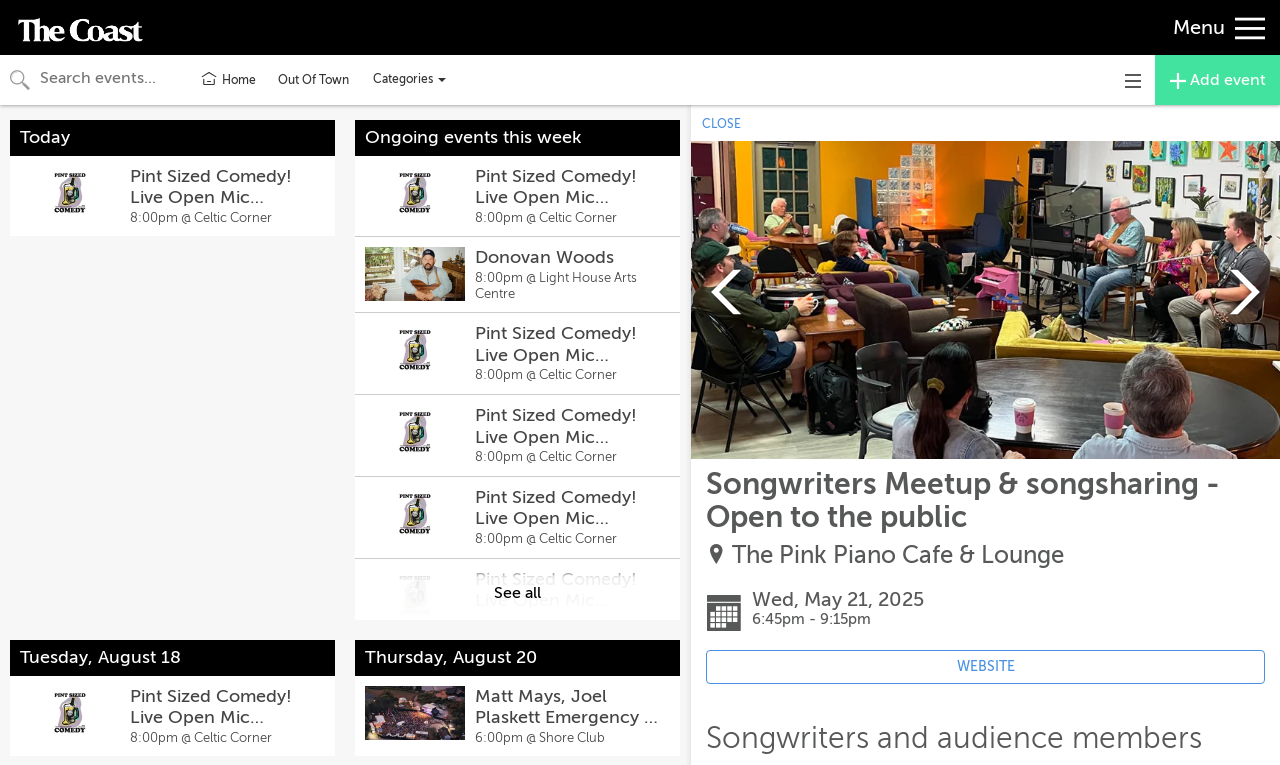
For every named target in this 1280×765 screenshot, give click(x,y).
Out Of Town (313, 80)
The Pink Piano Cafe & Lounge (898, 555)
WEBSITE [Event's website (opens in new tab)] (986, 666)
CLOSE (721, 124)
